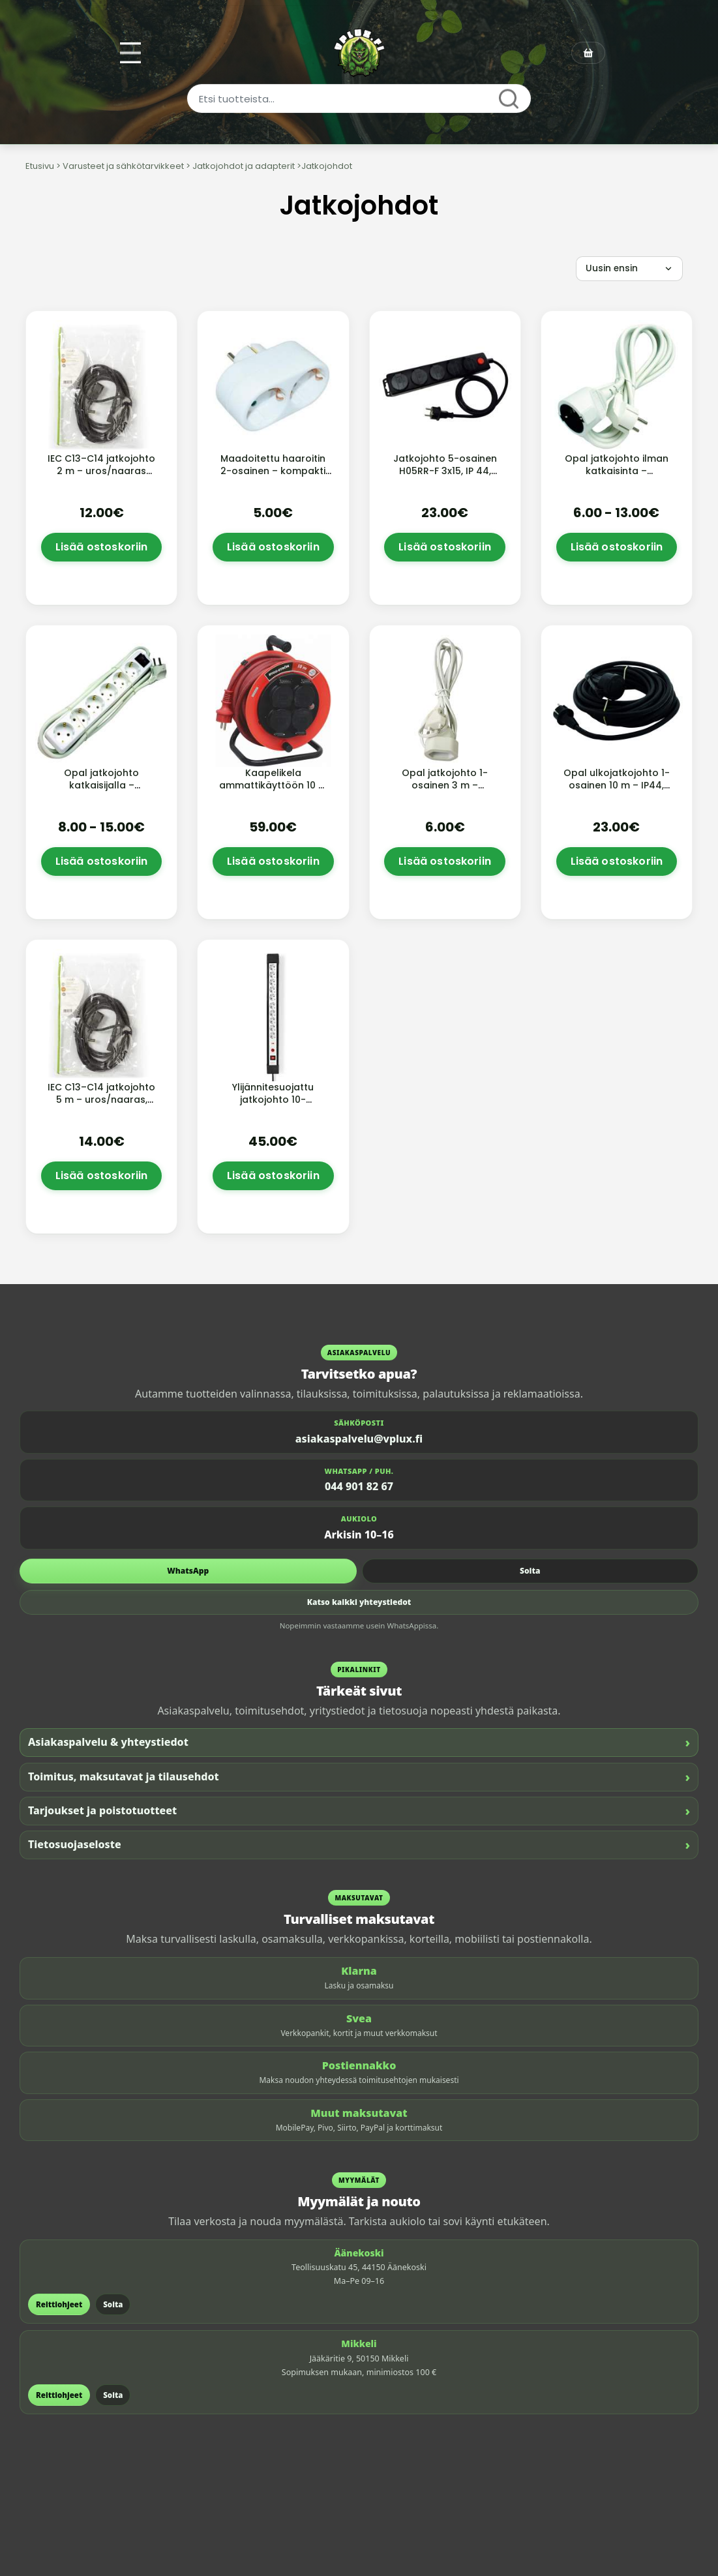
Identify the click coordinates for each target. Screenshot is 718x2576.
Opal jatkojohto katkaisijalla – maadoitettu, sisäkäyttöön (101, 791)
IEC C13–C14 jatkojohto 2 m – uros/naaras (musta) (101, 471)
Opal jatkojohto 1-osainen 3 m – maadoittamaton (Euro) (445, 791)
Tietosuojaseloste (359, 1844)
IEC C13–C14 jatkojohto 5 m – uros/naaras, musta (101, 1099)
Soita (530, 1570)
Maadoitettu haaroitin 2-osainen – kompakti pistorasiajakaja (272, 471)
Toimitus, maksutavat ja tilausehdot (359, 1777)
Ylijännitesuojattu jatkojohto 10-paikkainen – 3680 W (273, 1099)
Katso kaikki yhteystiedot (359, 1602)
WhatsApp (188, 1570)
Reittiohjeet (59, 2304)
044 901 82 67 (359, 1486)
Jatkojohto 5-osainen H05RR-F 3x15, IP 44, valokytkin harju (445, 471)
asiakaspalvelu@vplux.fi (359, 1438)
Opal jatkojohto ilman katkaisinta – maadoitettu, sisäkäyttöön (616, 477)
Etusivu (39, 166)
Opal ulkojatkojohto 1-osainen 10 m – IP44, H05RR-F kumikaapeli (616, 785)
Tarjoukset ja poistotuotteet (359, 1811)
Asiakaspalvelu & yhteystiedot (359, 1742)
